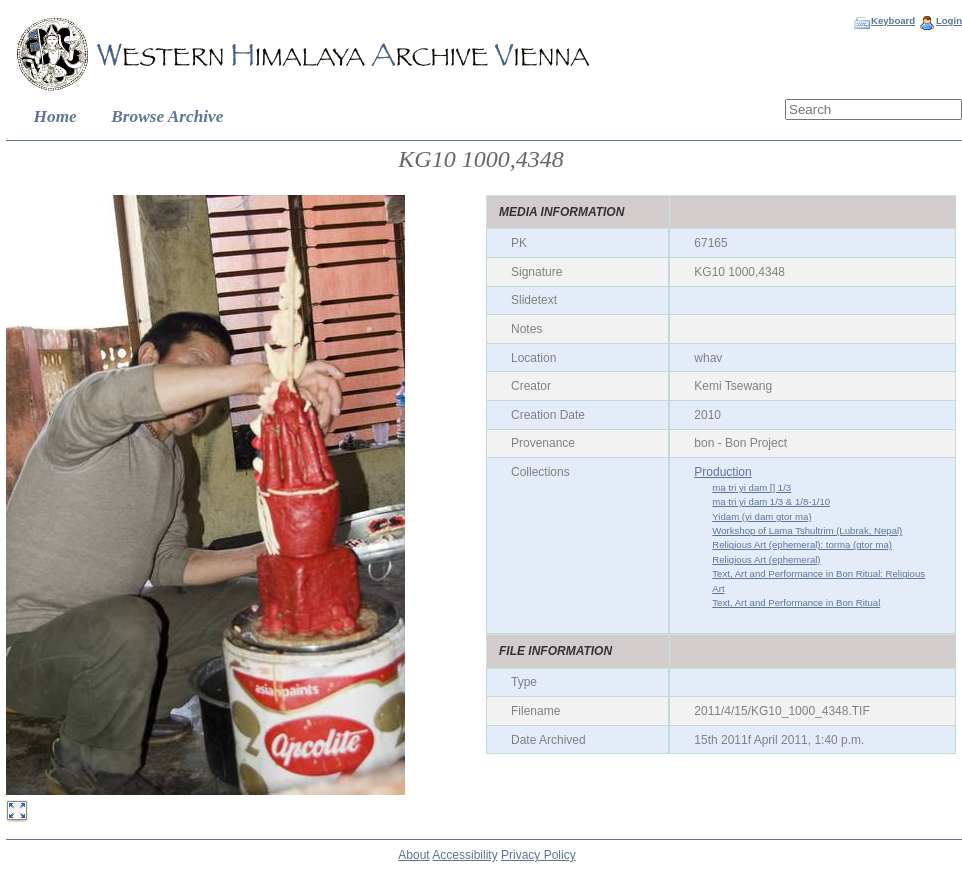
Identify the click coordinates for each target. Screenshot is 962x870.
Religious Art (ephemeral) (766, 559)
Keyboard (893, 20)
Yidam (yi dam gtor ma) (761, 516)
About (413, 855)
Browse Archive (167, 116)
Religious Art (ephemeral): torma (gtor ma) (802, 544)
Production (722, 472)
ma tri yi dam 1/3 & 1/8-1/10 (771, 501)
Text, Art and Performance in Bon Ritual (796, 602)
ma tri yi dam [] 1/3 (751, 487)
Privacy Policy (538, 855)
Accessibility (464, 855)
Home (55, 116)
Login (949, 20)
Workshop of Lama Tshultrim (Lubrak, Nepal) (807, 530)
